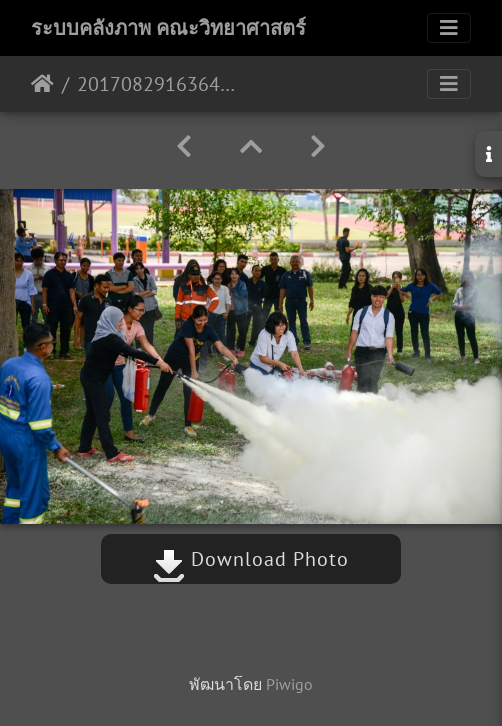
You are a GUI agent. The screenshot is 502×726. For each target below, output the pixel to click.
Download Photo (251, 559)
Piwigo (289, 684)
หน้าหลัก (42, 84)
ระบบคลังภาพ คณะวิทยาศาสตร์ (168, 28)
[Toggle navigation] (449, 28)
